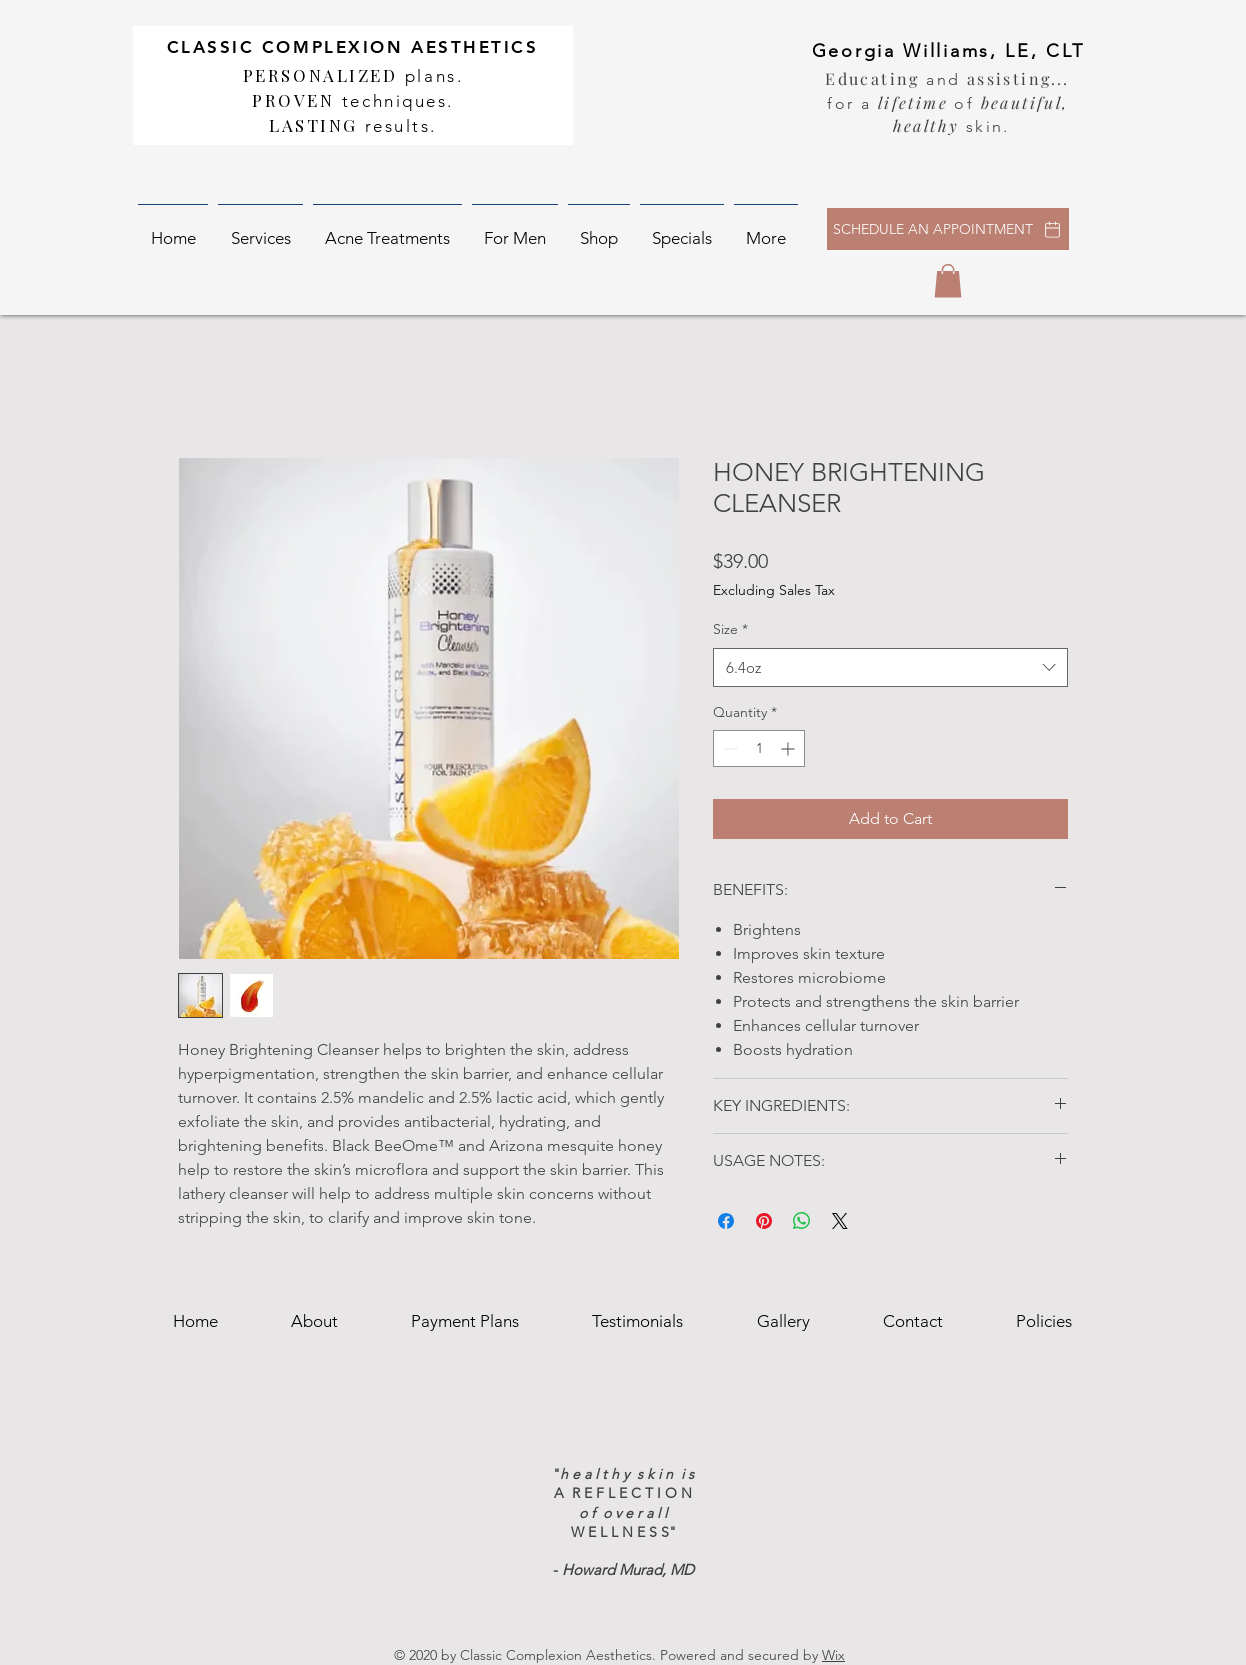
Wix (833, 1655)
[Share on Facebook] (726, 1221)
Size (730, 629)
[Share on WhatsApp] (802, 1221)
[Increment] (789, 748)
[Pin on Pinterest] (764, 1221)
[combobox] (890, 667)
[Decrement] (728, 748)
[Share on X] (840, 1221)
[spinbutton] (759, 748)
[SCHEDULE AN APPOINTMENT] (948, 229)
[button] (260, 229)
